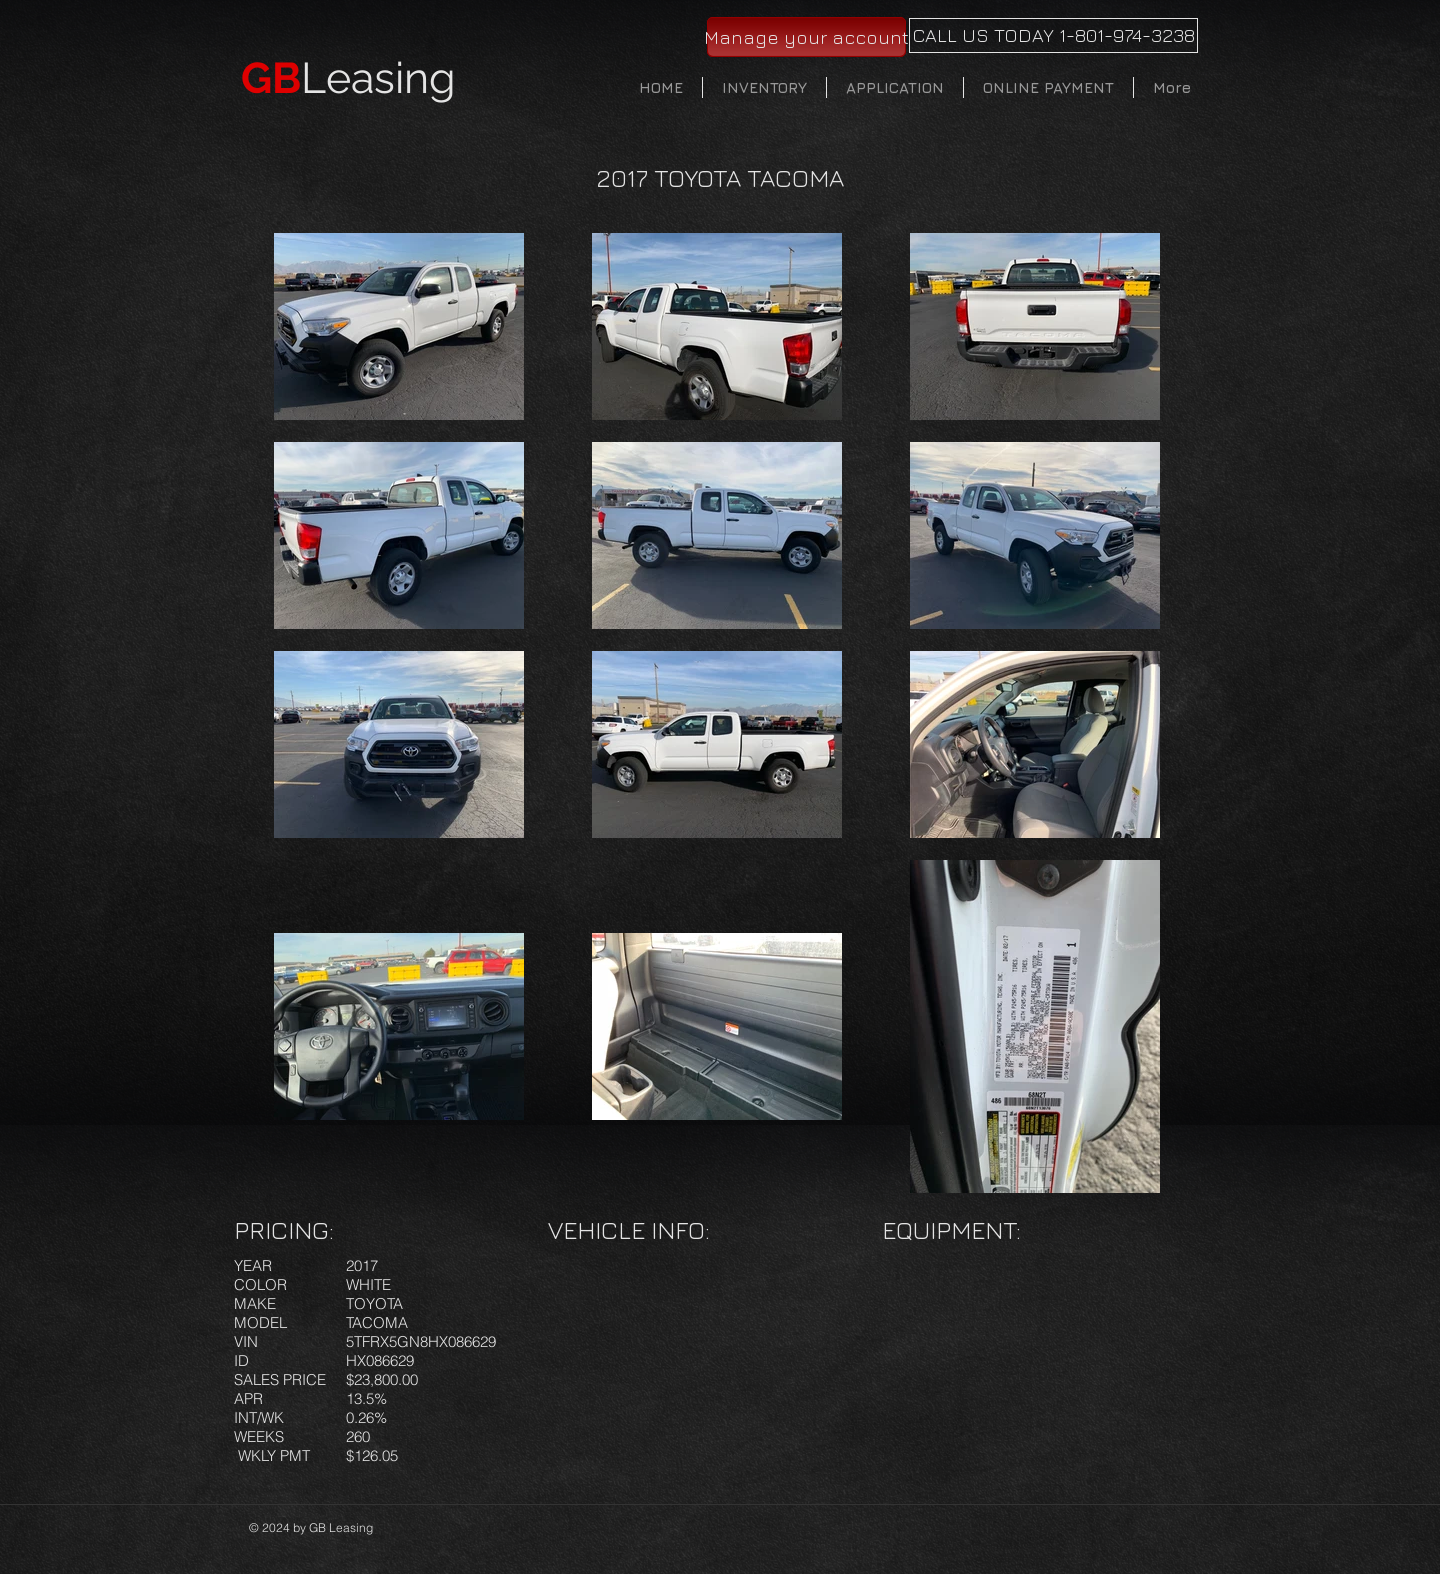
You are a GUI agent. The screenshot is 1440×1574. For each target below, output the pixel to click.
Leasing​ (348, 78)
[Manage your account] (806, 37)
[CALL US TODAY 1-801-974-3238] (1053, 35)
